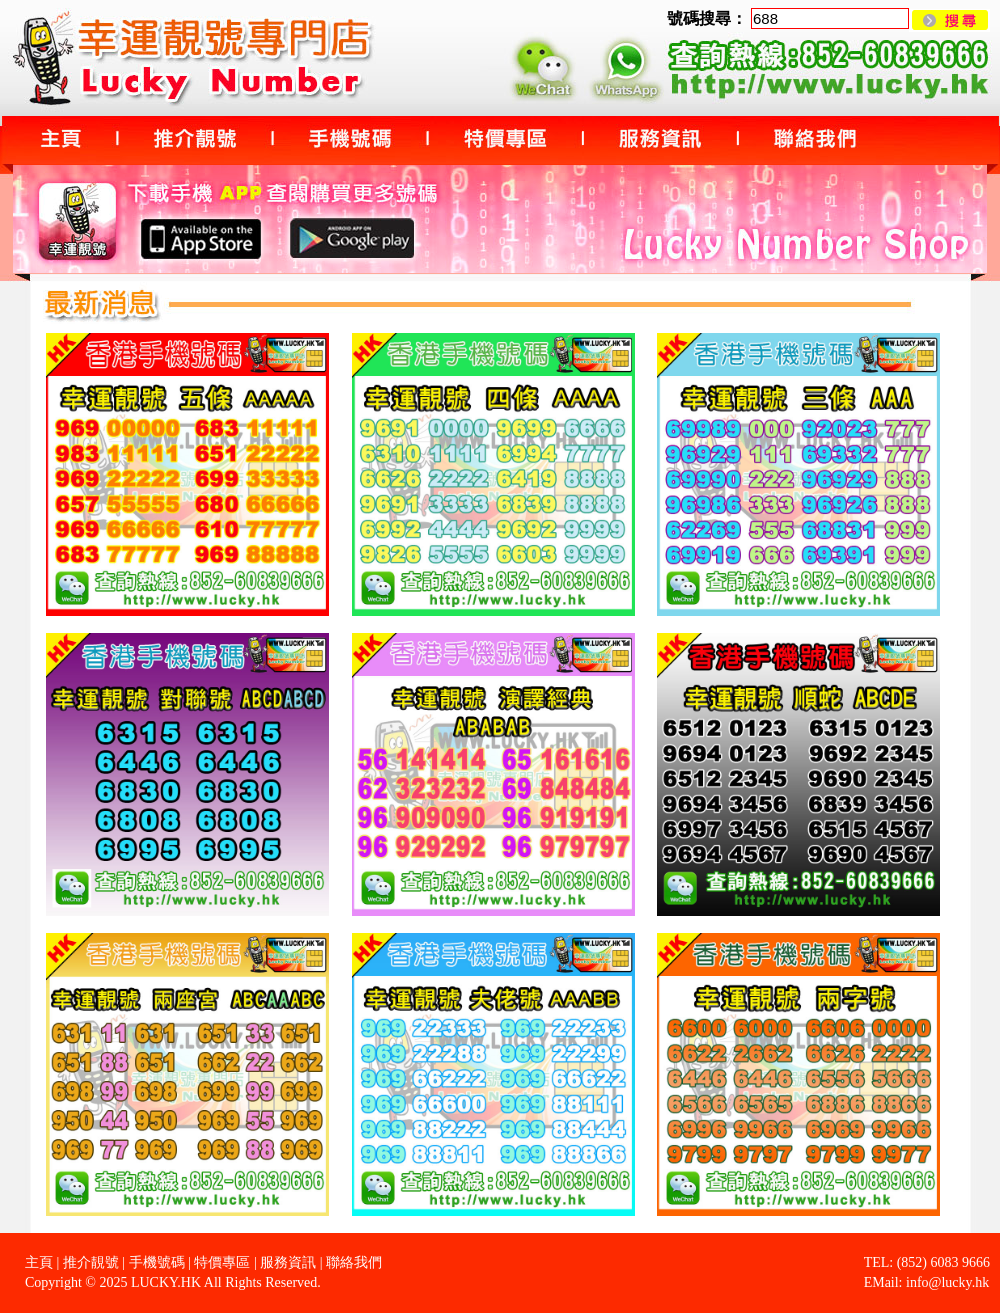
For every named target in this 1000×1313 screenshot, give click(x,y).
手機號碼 (157, 1262)
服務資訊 (288, 1262)
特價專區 (222, 1262)
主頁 (39, 1262)
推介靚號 (91, 1262)
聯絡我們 (354, 1262)
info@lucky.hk (947, 1282)
